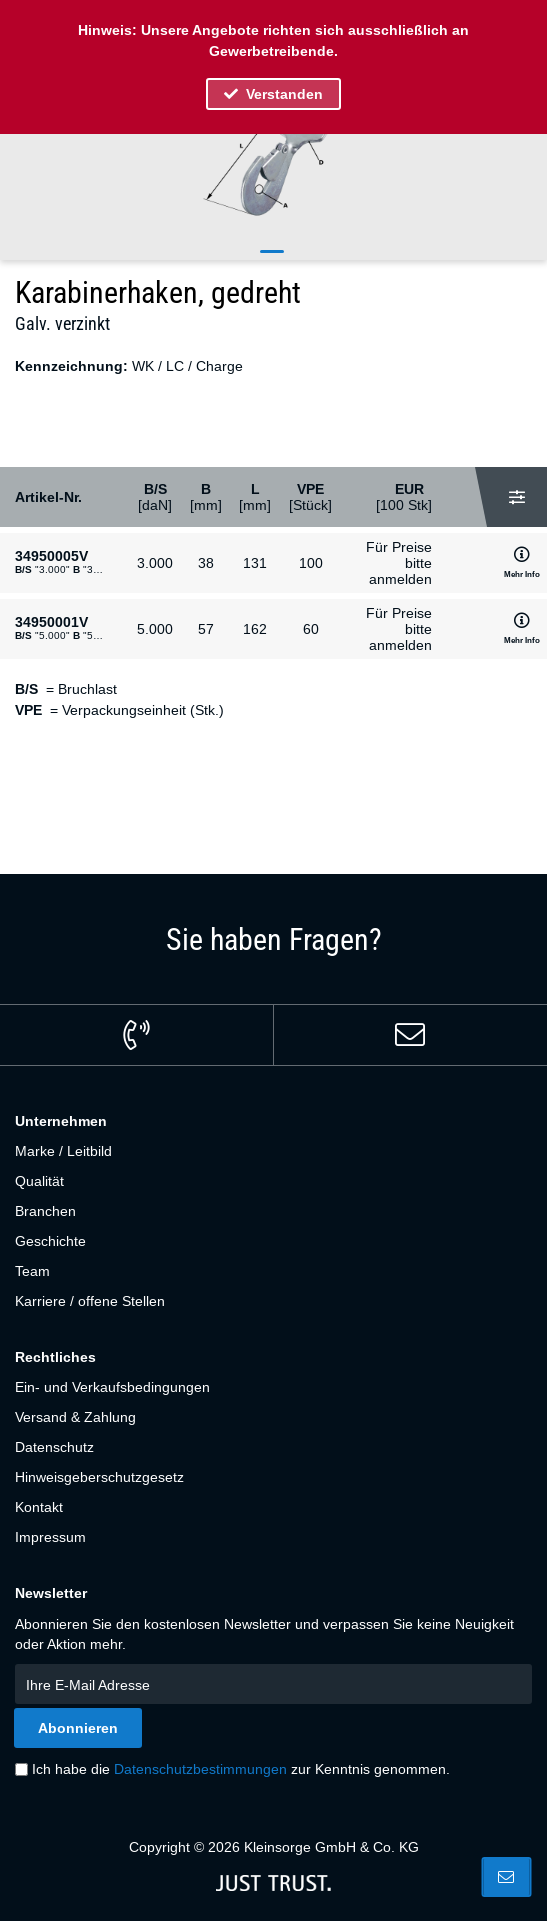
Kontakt (39, 1507)
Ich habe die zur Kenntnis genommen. (241, 1769)
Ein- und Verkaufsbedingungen (112, 1387)
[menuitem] (273, 1151)
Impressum (50, 1537)
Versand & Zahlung (75, 1417)
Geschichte (50, 1241)
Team (32, 1271)
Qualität (39, 1181)
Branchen (45, 1211)
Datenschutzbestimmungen (200, 1769)
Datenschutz (54, 1447)
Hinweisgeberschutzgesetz (99, 1477)
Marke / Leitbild (63, 1151)
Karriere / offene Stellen (90, 1301)
